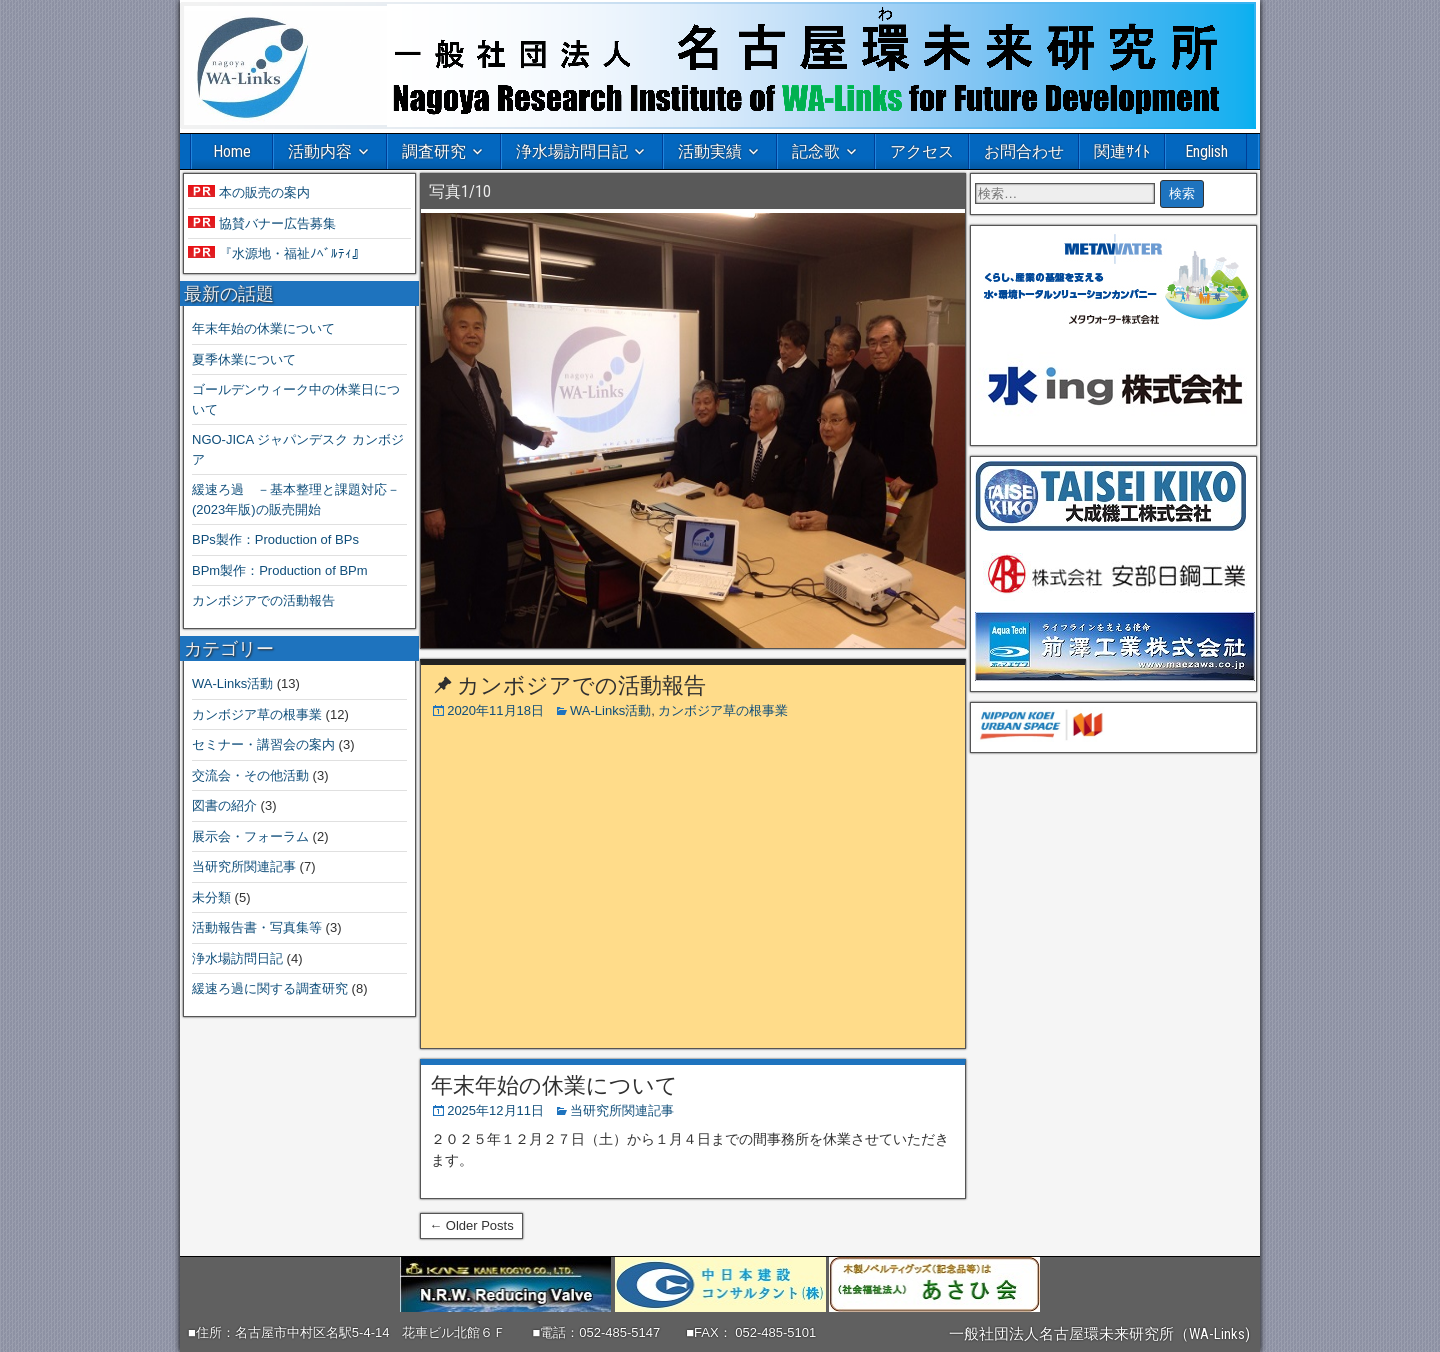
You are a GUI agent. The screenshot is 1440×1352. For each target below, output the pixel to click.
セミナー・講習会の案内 (263, 744)
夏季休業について (244, 359)
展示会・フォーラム (250, 836)
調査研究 (434, 151)
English (1206, 151)
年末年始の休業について (554, 1085)
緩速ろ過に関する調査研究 (270, 988)
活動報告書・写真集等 (257, 927)
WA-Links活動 (610, 710)
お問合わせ (1024, 151)
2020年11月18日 (495, 710)
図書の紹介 (224, 805)
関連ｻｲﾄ (1122, 151)
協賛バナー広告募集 (275, 223)
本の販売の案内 (262, 192)
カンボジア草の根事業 (723, 710)
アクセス (922, 151)
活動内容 (320, 151)
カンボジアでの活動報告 (581, 685)
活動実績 (710, 151)
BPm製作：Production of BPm (280, 570)
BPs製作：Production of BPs (275, 539)
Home (232, 151)
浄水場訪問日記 (572, 151)
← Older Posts (471, 1225)
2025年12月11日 (495, 1110)
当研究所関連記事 (622, 1110)
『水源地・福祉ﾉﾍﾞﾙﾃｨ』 (290, 253)
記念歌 (816, 151)
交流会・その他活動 (250, 775)
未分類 (211, 897)
